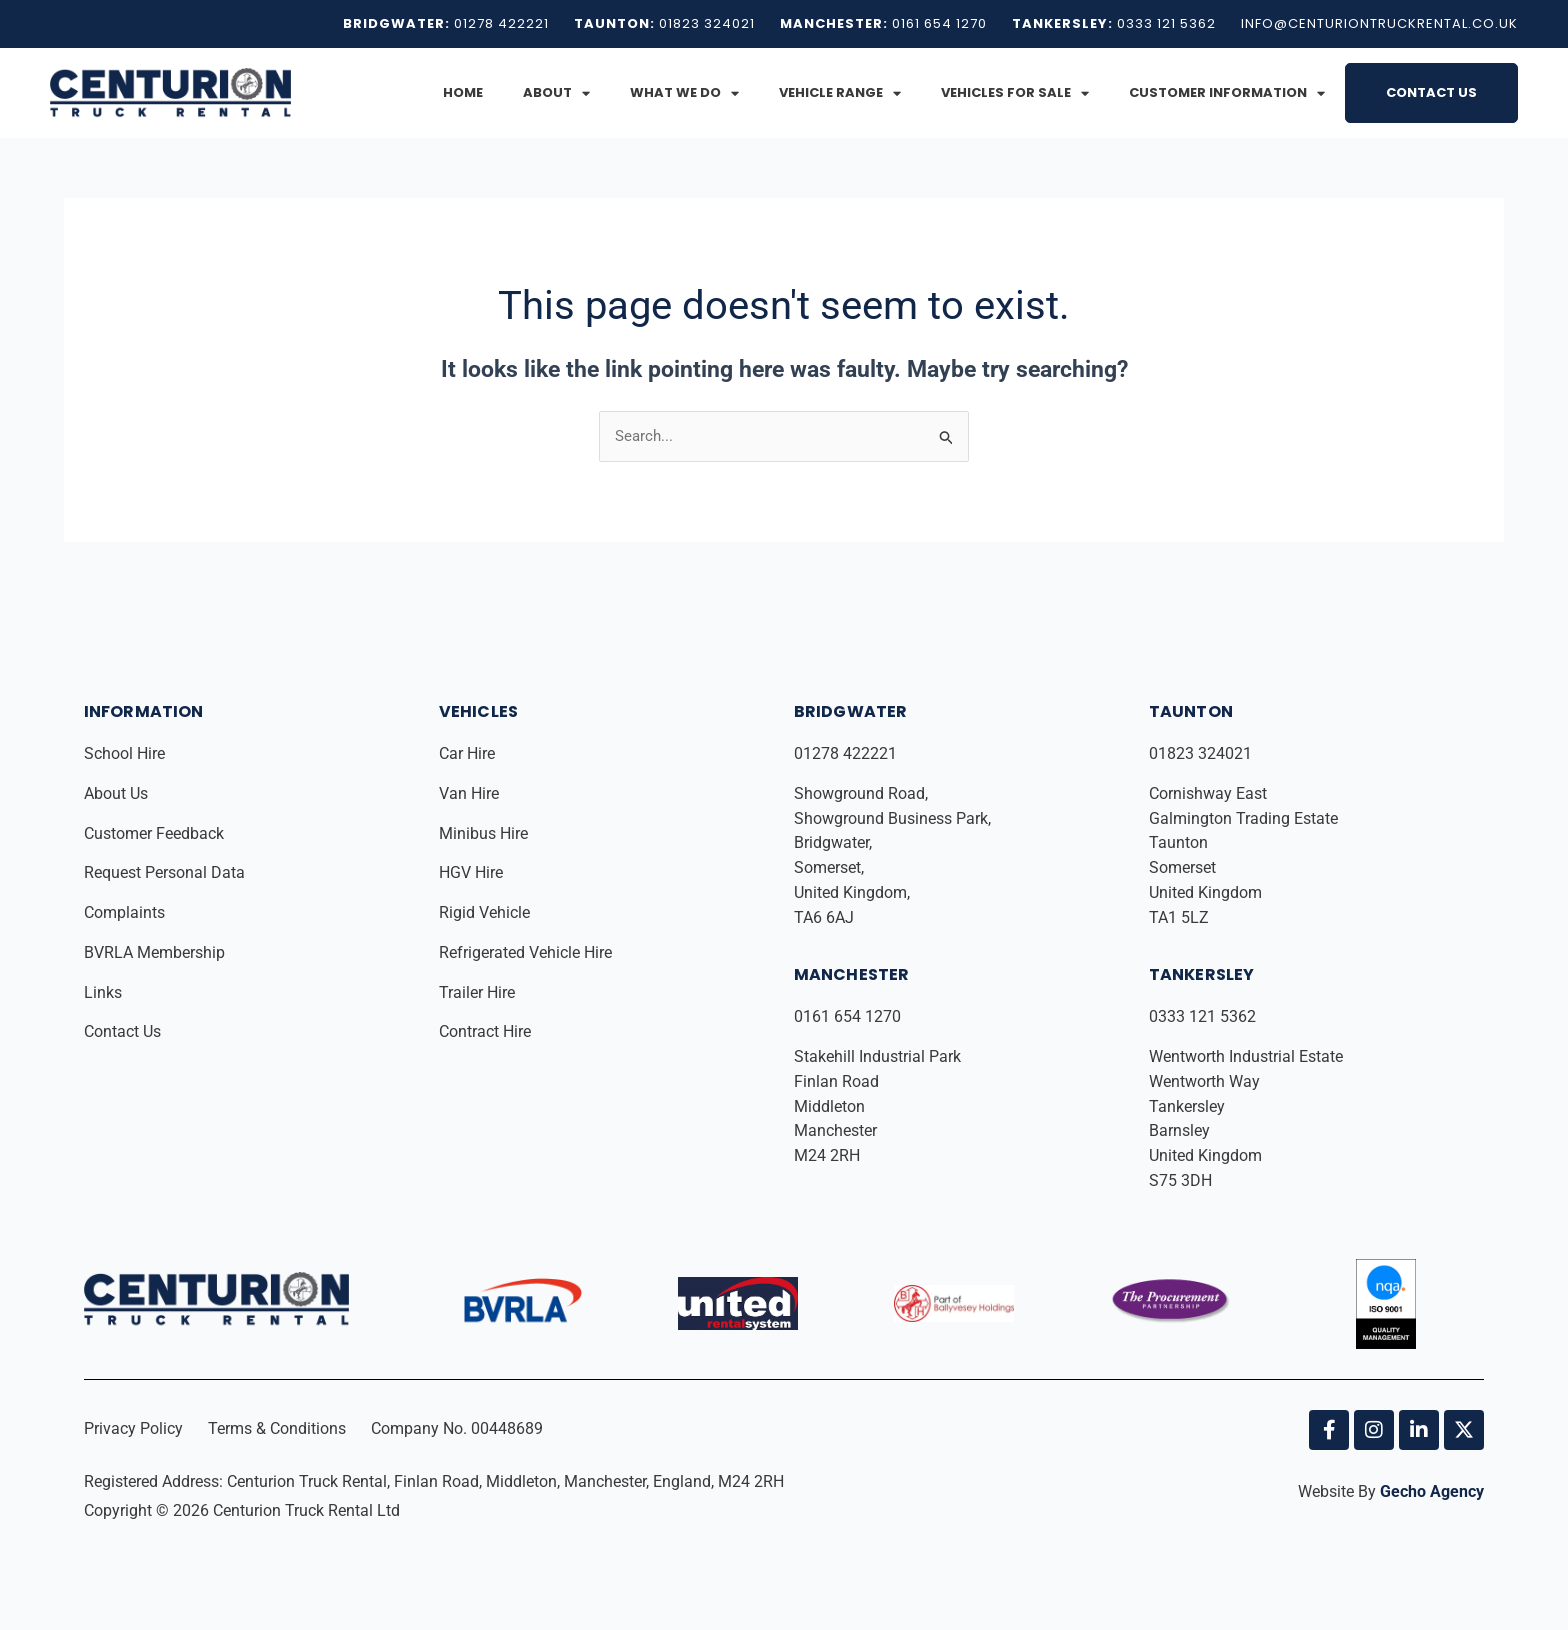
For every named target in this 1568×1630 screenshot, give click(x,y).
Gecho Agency (1432, 1491)
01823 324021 (1202, 753)
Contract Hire (485, 1031)
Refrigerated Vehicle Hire (527, 952)
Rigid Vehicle (484, 912)
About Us (118, 793)
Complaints (126, 912)
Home (463, 92)
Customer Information (1227, 93)
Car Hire (469, 753)
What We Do (684, 93)
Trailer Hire (477, 992)
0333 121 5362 (1202, 1016)
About (556, 93)
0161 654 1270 (847, 1016)
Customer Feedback (156, 833)
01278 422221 (847, 753)
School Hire (126, 753)
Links (105, 992)
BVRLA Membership (156, 952)
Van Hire (469, 793)
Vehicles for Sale (1015, 93)
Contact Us (1431, 92)
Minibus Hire (485, 833)
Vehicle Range (840, 93)
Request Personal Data (164, 872)
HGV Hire (473, 872)
